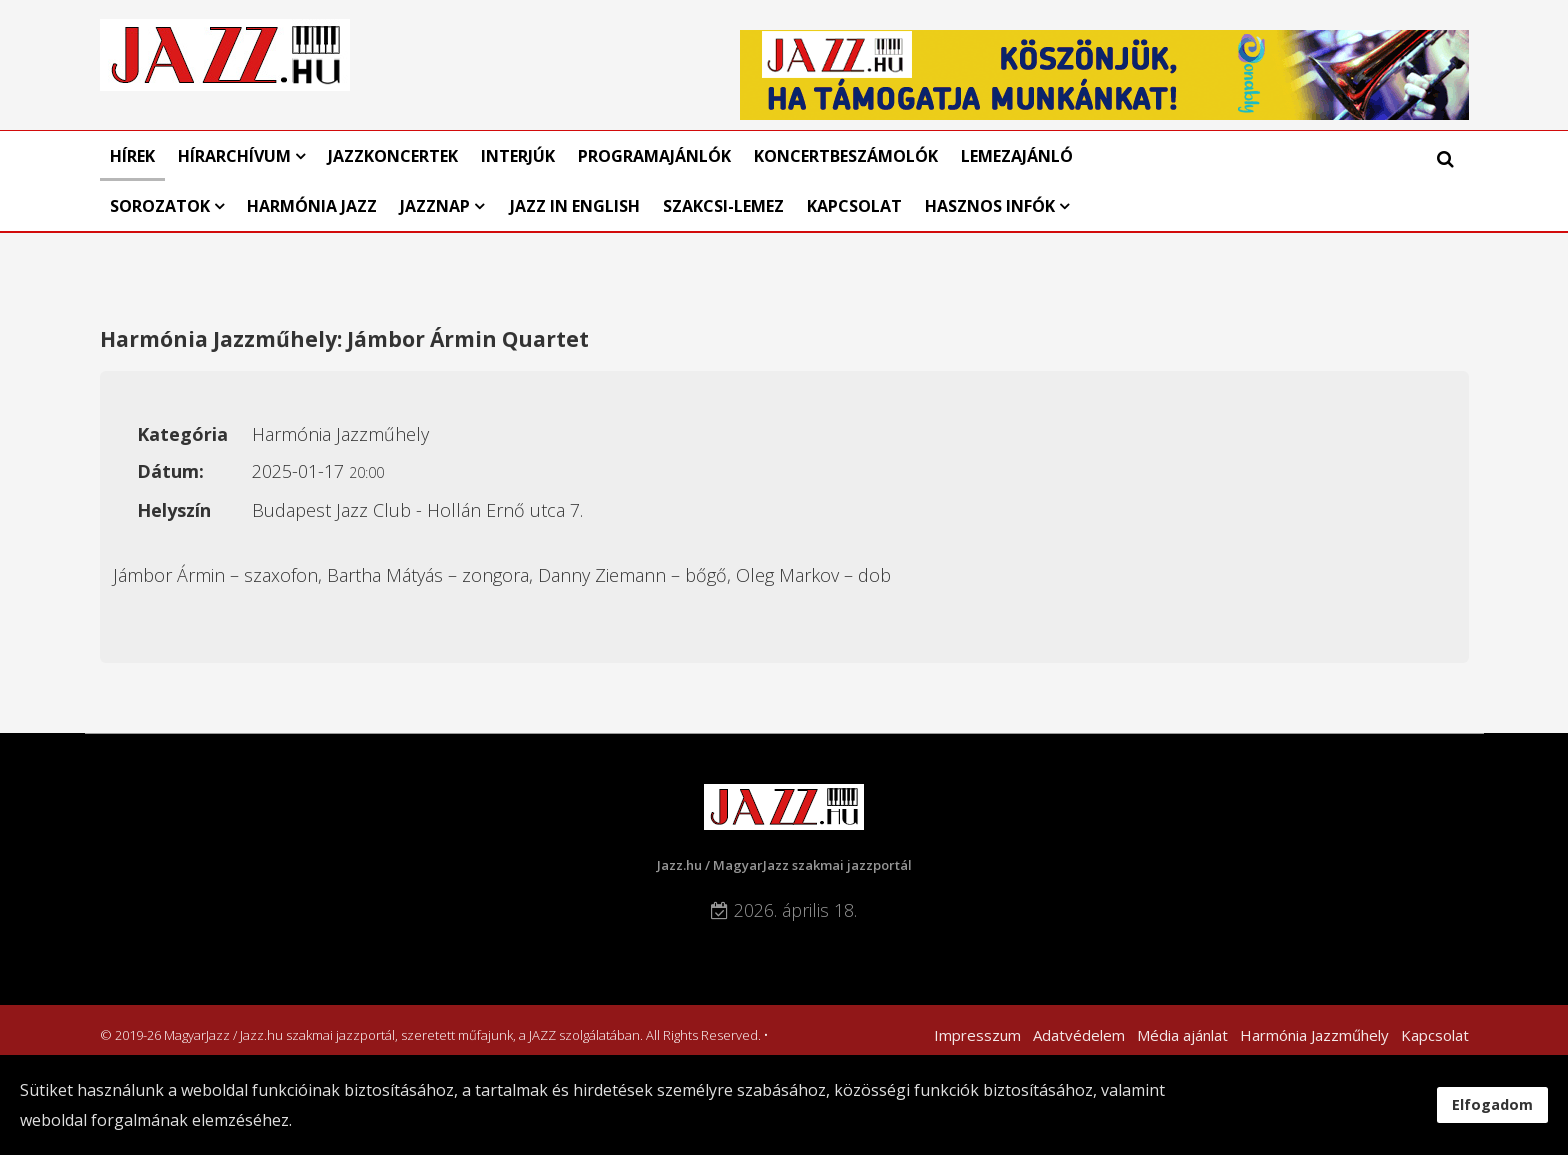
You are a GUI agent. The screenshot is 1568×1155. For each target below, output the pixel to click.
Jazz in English (575, 206)
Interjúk (518, 156)
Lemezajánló (1017, 156)
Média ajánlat (1182, 1035)
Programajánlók (654, 156)
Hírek (132, 156)
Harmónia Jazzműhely (1314, 1035)
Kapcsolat (854, 206)
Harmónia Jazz (312, 206)
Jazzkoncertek (393, 156)
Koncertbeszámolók (846, 156)
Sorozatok (160, 206)
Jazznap (435, 206)
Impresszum (977, 1035)
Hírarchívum (236, 156)
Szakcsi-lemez (723, 206)
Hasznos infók (990, 206)
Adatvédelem (1079, 1035)
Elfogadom (1492, 1104)
